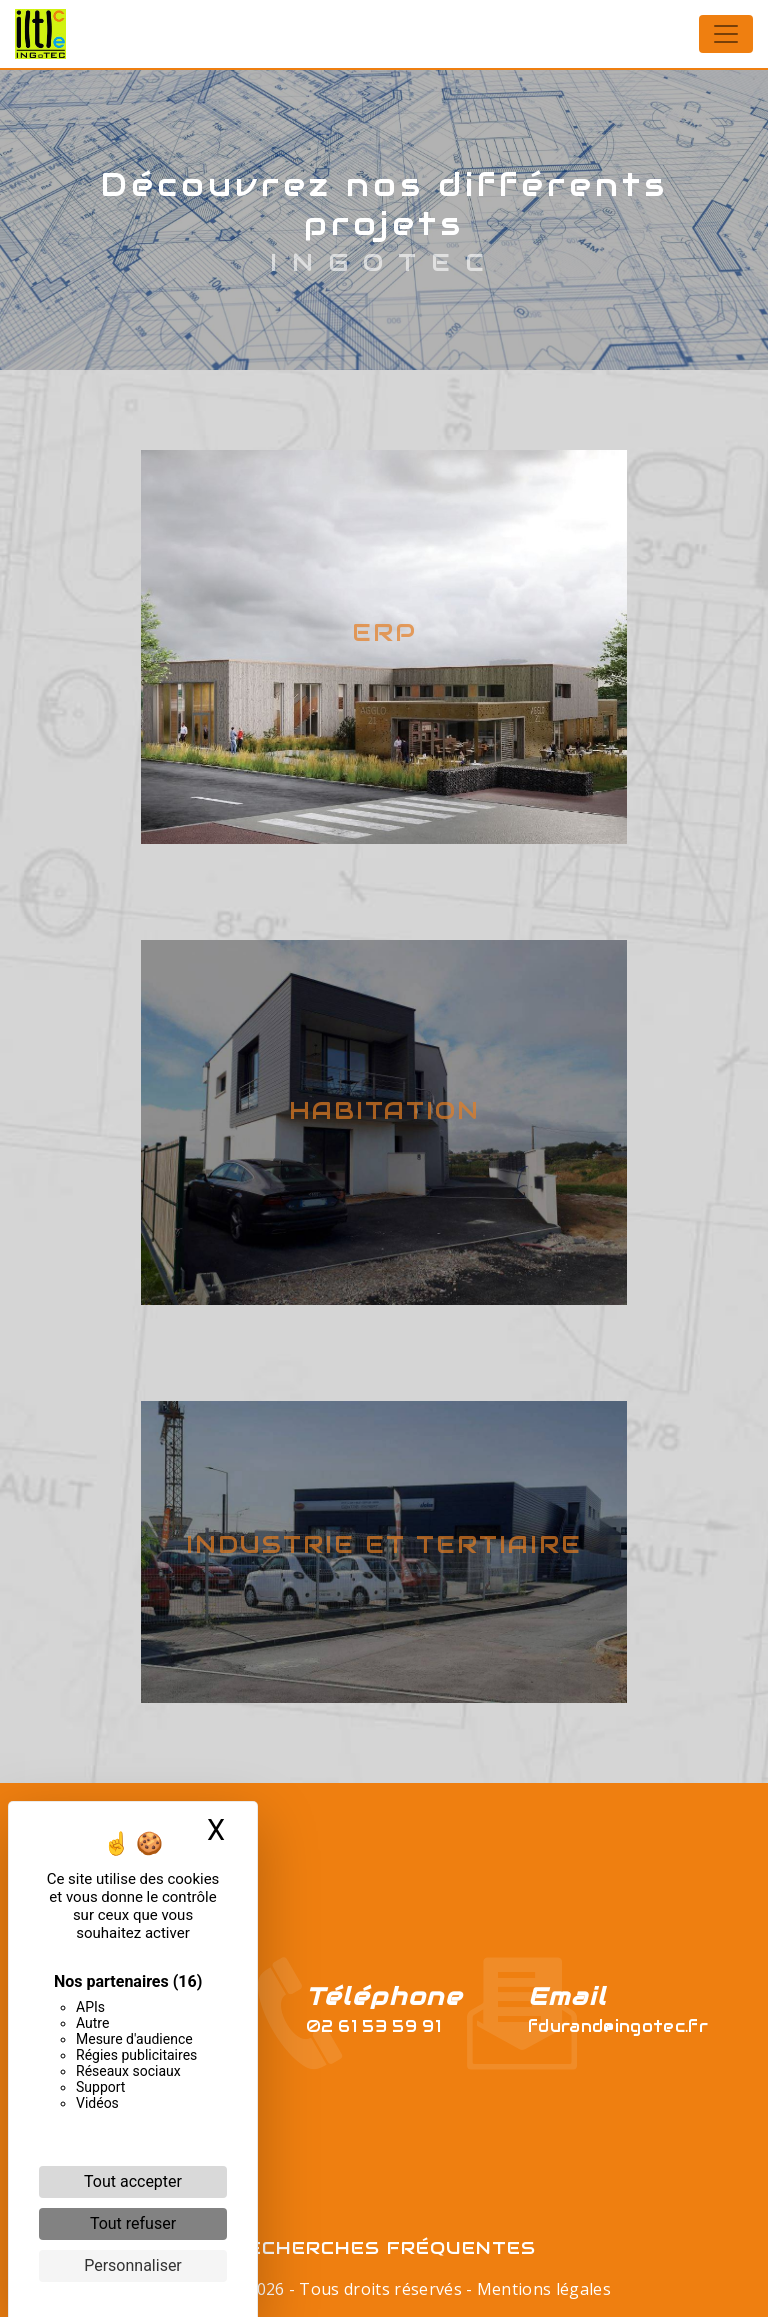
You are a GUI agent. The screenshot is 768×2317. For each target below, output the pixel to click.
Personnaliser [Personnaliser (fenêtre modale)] (133, 2265)
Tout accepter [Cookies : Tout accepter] (133, 2181)
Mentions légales (542, 2289)
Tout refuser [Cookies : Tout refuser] (133, 2223)
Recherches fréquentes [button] (384, 2248)
